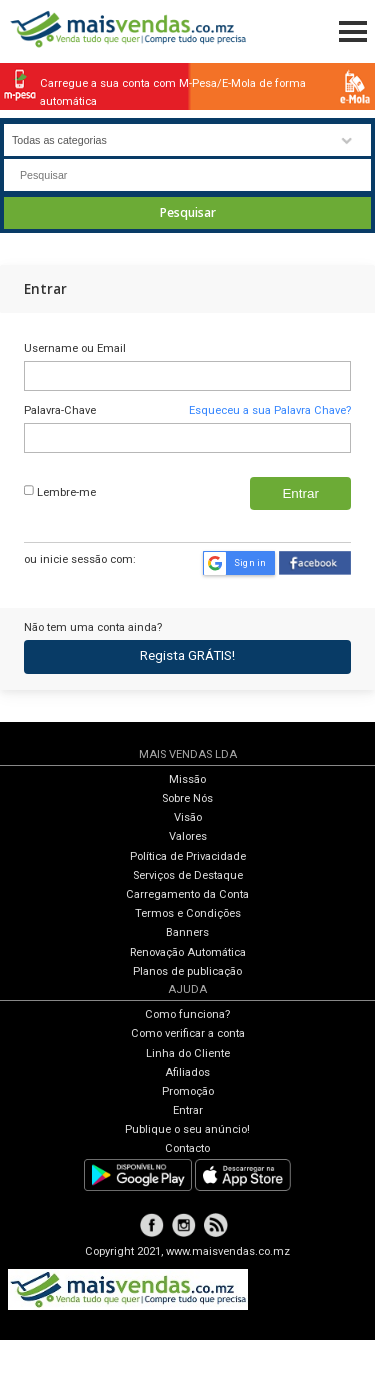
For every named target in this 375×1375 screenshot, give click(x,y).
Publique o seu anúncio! (187, 1129)
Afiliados (187, 1072)
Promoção (188, 1091)
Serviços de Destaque (188, 875)
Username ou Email (75, 348)
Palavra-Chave (60, 410)
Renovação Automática (188, 952)
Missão (187, 779)
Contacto (187, 1148)
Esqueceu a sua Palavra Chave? (270, 410)
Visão (188, 817)
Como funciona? (187, 1014)
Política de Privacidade (188, 856)
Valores (188, 836)
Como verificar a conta (188, 1033)
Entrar (188, 1110)
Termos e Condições (188, 913)
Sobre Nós (187, 798)
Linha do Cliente (188, 1053)
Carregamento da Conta (187, 894)
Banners (187, 932)
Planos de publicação (187, 971)
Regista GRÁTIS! (187, 655)
